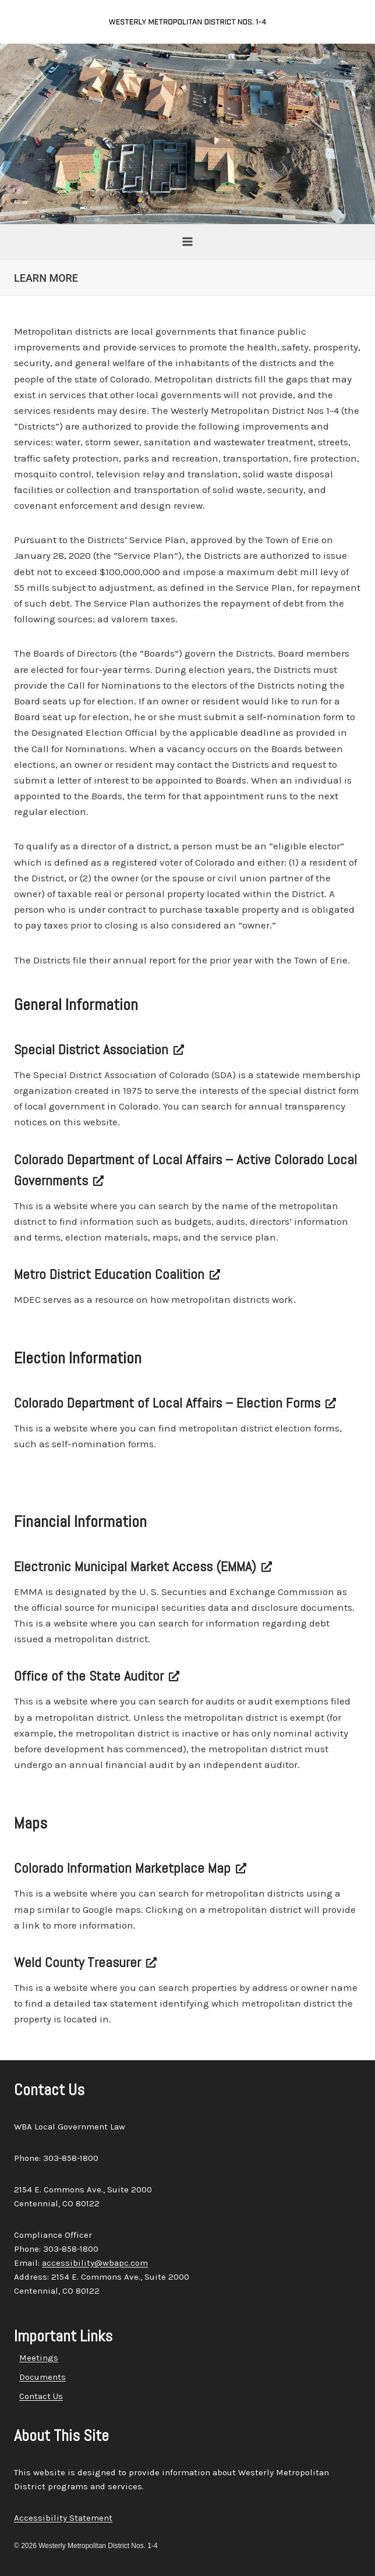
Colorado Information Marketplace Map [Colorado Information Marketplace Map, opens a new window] (130, 1868)
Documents (42, 2377)
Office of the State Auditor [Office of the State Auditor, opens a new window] (96, 1676)
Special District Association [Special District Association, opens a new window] (99, 1049)
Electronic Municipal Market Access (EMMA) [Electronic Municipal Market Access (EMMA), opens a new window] (143, 1566)
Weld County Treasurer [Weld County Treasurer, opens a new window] (85, 1962)
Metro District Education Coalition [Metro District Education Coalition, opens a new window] (117, 1274)
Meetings (38, 2357)
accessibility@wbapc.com (95, 2263)
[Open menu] (188, 241)
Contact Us (41, 2396)
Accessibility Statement (63, 2518)
